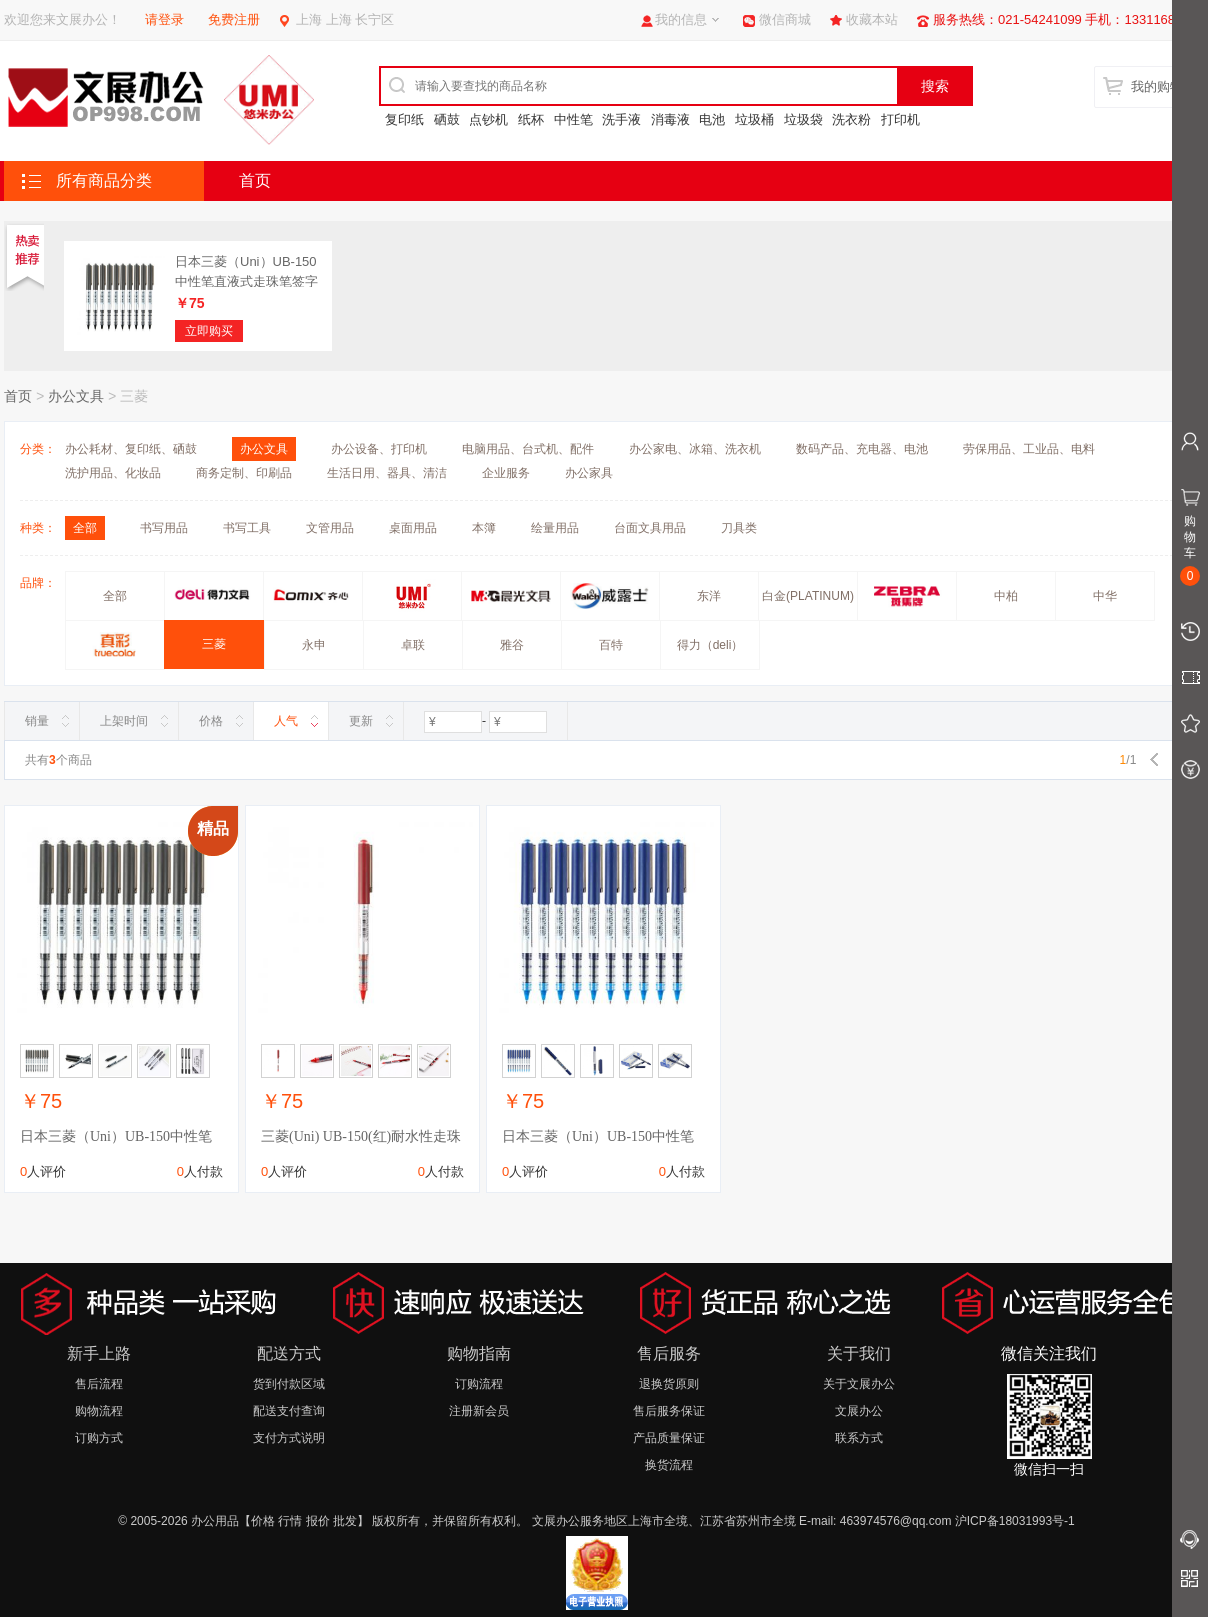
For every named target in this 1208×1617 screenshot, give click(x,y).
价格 (211, 721)
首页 (255, 180)
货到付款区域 (289, 1384)
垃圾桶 (754, 119)
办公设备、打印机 (379, 449)
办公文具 (76, 396)
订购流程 (479, 1384)
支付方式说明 (289, 1438)
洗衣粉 (851, 119)
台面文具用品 (650, 528)
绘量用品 (555, 528)
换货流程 (669, 1465)
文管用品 (330, 528)
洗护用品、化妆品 (113, 473)
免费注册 (234, 19)
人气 (286, 721)
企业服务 (506, 473)
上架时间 (124, 721)
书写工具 (247, 528)
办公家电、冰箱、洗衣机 (695, 449)
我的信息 (681, 19)
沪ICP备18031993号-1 (1015, 1521)
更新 (361, 721)
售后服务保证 (669, 1411)
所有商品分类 (104, 180)
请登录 (164, 19)
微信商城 (785, 19)
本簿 (484, 528)
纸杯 (531, 119)
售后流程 (99, 1384)
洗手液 (621, 119)
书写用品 (164, 528)
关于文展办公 (859, 1384)
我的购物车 (1163, 86)
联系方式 (859, 1438)
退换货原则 (669, 1384)
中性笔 (573, 119)
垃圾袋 (803, 119)
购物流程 (99, 1411)
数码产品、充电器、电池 (862, 449)
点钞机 (488, 119)
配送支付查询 (289, 1411)
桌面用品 (413, 528)
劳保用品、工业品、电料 (1029, 449)
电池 (712, 119)
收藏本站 (872, 19)
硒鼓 (447, 119)
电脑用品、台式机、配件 (528, 449)
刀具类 (739, 528)
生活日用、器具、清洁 (387, 473)
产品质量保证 (669, 1438)
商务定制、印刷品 (244, 473)
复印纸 (404, 119)
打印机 (900, 119)
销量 (37, 721)
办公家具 (589, 473)
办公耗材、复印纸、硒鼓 (131, 449)
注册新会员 (479, 1411)
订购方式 (99, 1438)
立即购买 (209, 331)
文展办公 (859, 1411)
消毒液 (670, 119)
